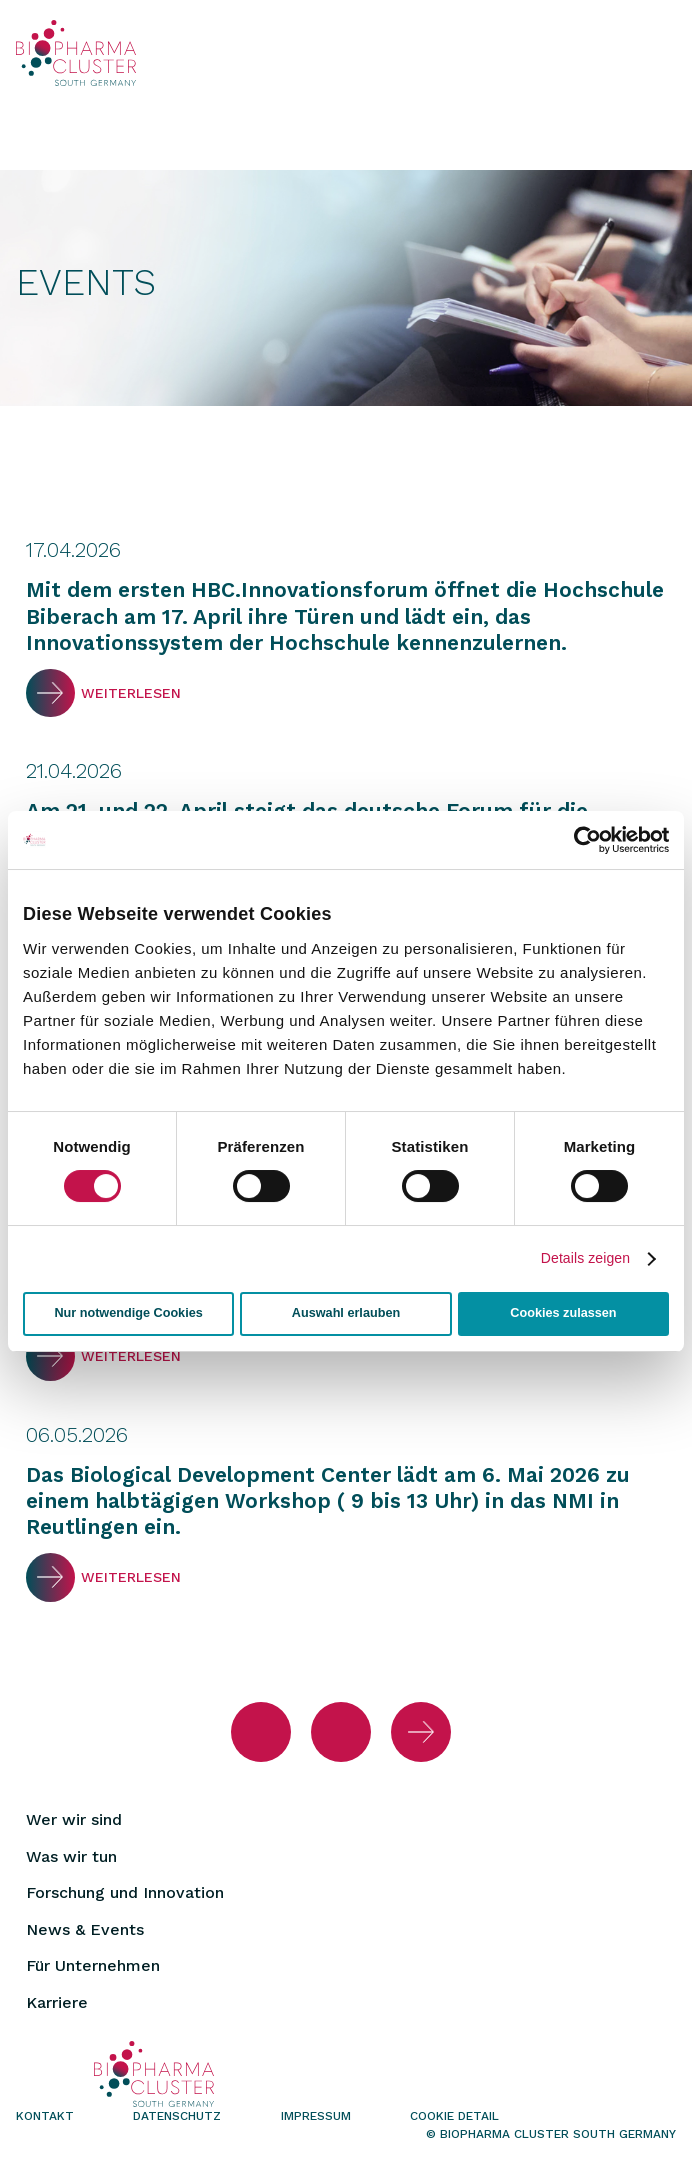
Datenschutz (177, 2116)
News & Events (85, 1929)
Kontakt (45, 2116)
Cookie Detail (454, 2116)
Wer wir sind (74, 1819)
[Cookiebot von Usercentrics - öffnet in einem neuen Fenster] (581, 840)
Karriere (57, 2002)
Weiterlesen (50, 693)
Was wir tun (71, 1856)
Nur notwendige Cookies (128, 1313)
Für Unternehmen (93, 1965)
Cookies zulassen (563, 1313)
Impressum (316, 2116)
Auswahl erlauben (346, 1313)
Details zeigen (585, 1258)
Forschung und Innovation (125, 1892)
